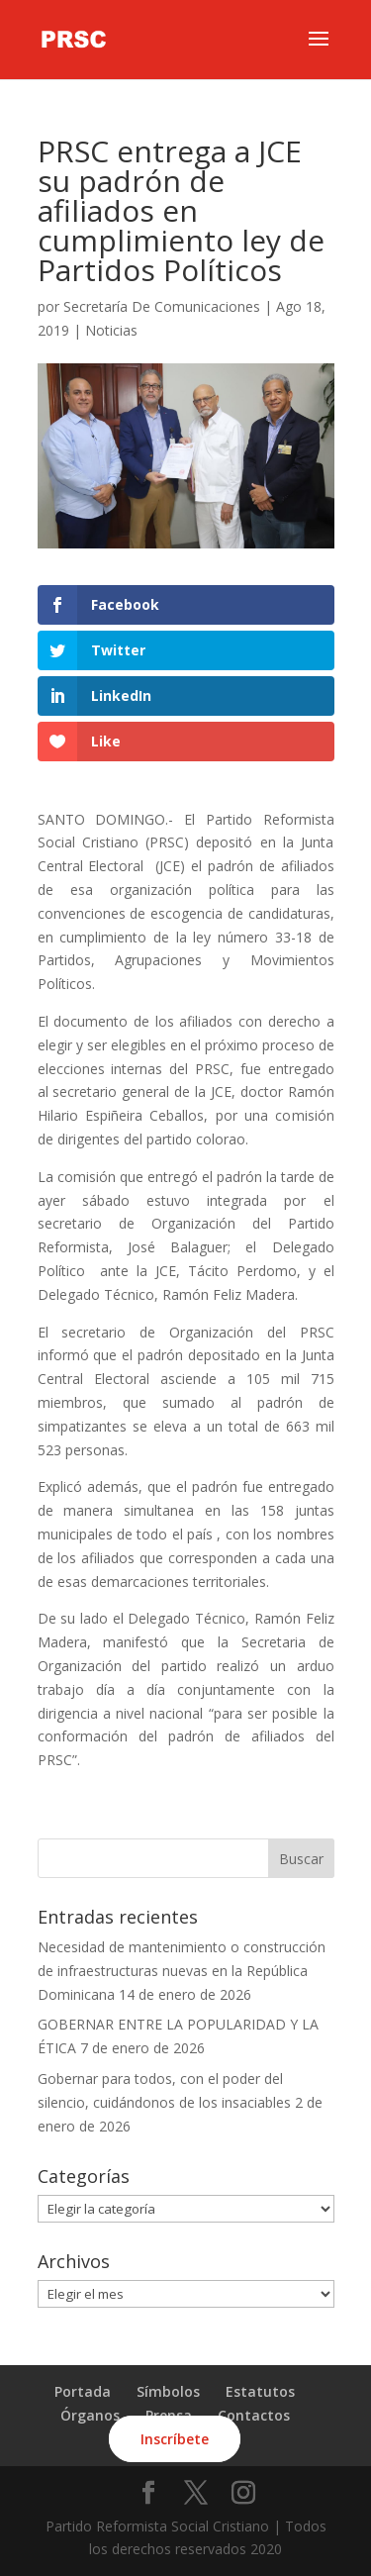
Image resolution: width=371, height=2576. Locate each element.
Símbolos (168, 2391)
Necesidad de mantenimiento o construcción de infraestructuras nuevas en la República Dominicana (181, 1970)
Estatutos (260, 2391)
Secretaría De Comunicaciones (161, 306)
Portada (82, 2391)
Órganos (90, 2415)
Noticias (111, 330)
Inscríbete (174, 2438)
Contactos (254, 2415)
